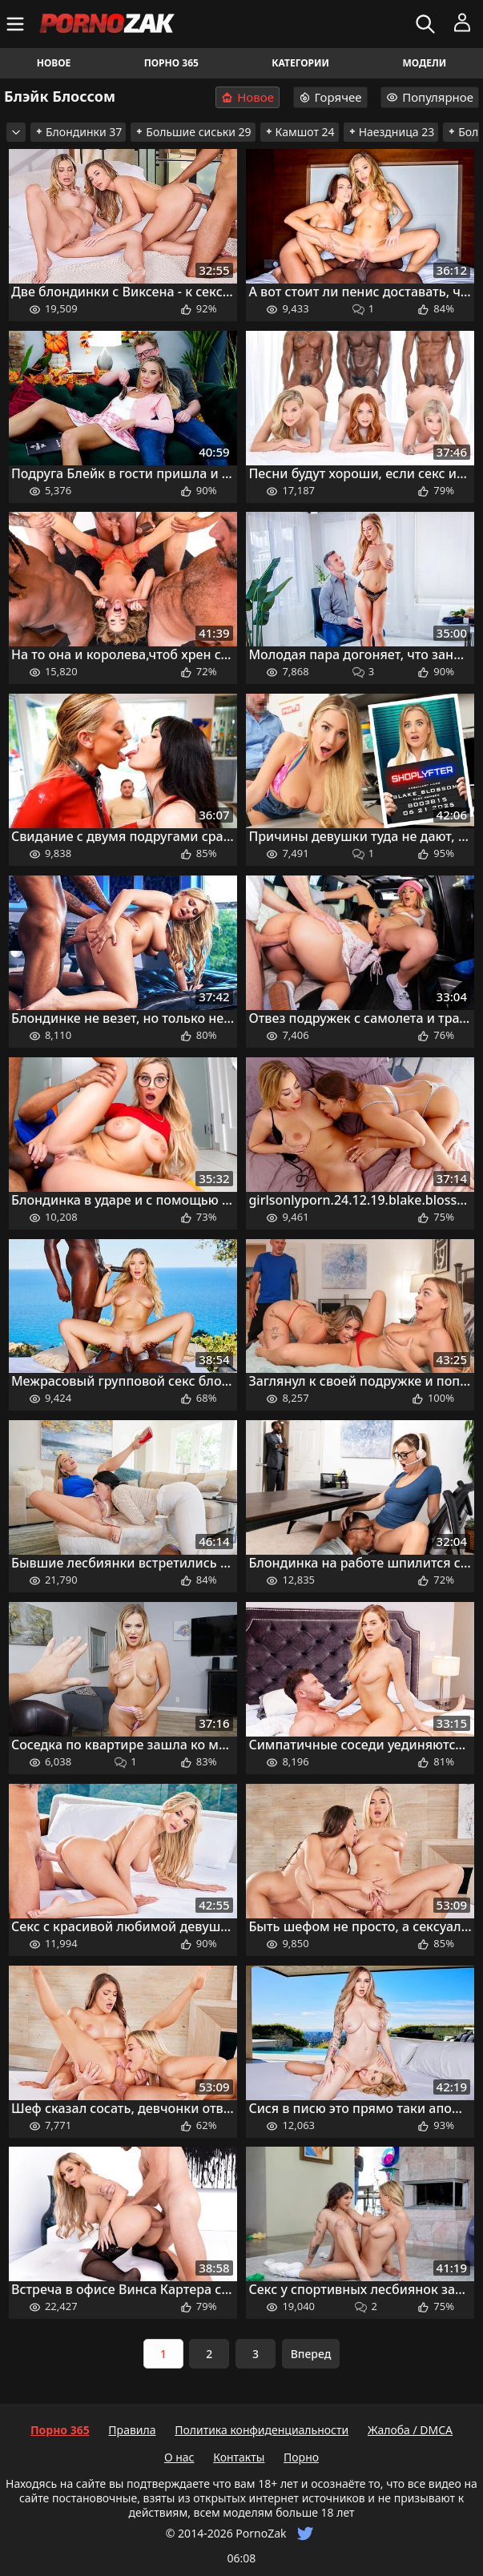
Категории (300, 63)
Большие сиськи (193, 131)
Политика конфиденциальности (261, 2429)
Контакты (238, 2457)
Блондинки (78, 131)
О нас (179, 2457)
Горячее (330, 97)
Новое (54, 63)
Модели (424, 63)
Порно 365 (171, 63)
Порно (301, 2457)
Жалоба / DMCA (410, 2429)
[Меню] (17, 24)
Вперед (311, 2353)
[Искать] (427, 24)
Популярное (429, 97)
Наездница (391, 131)
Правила (131, 2429)
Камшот (299, 131)
